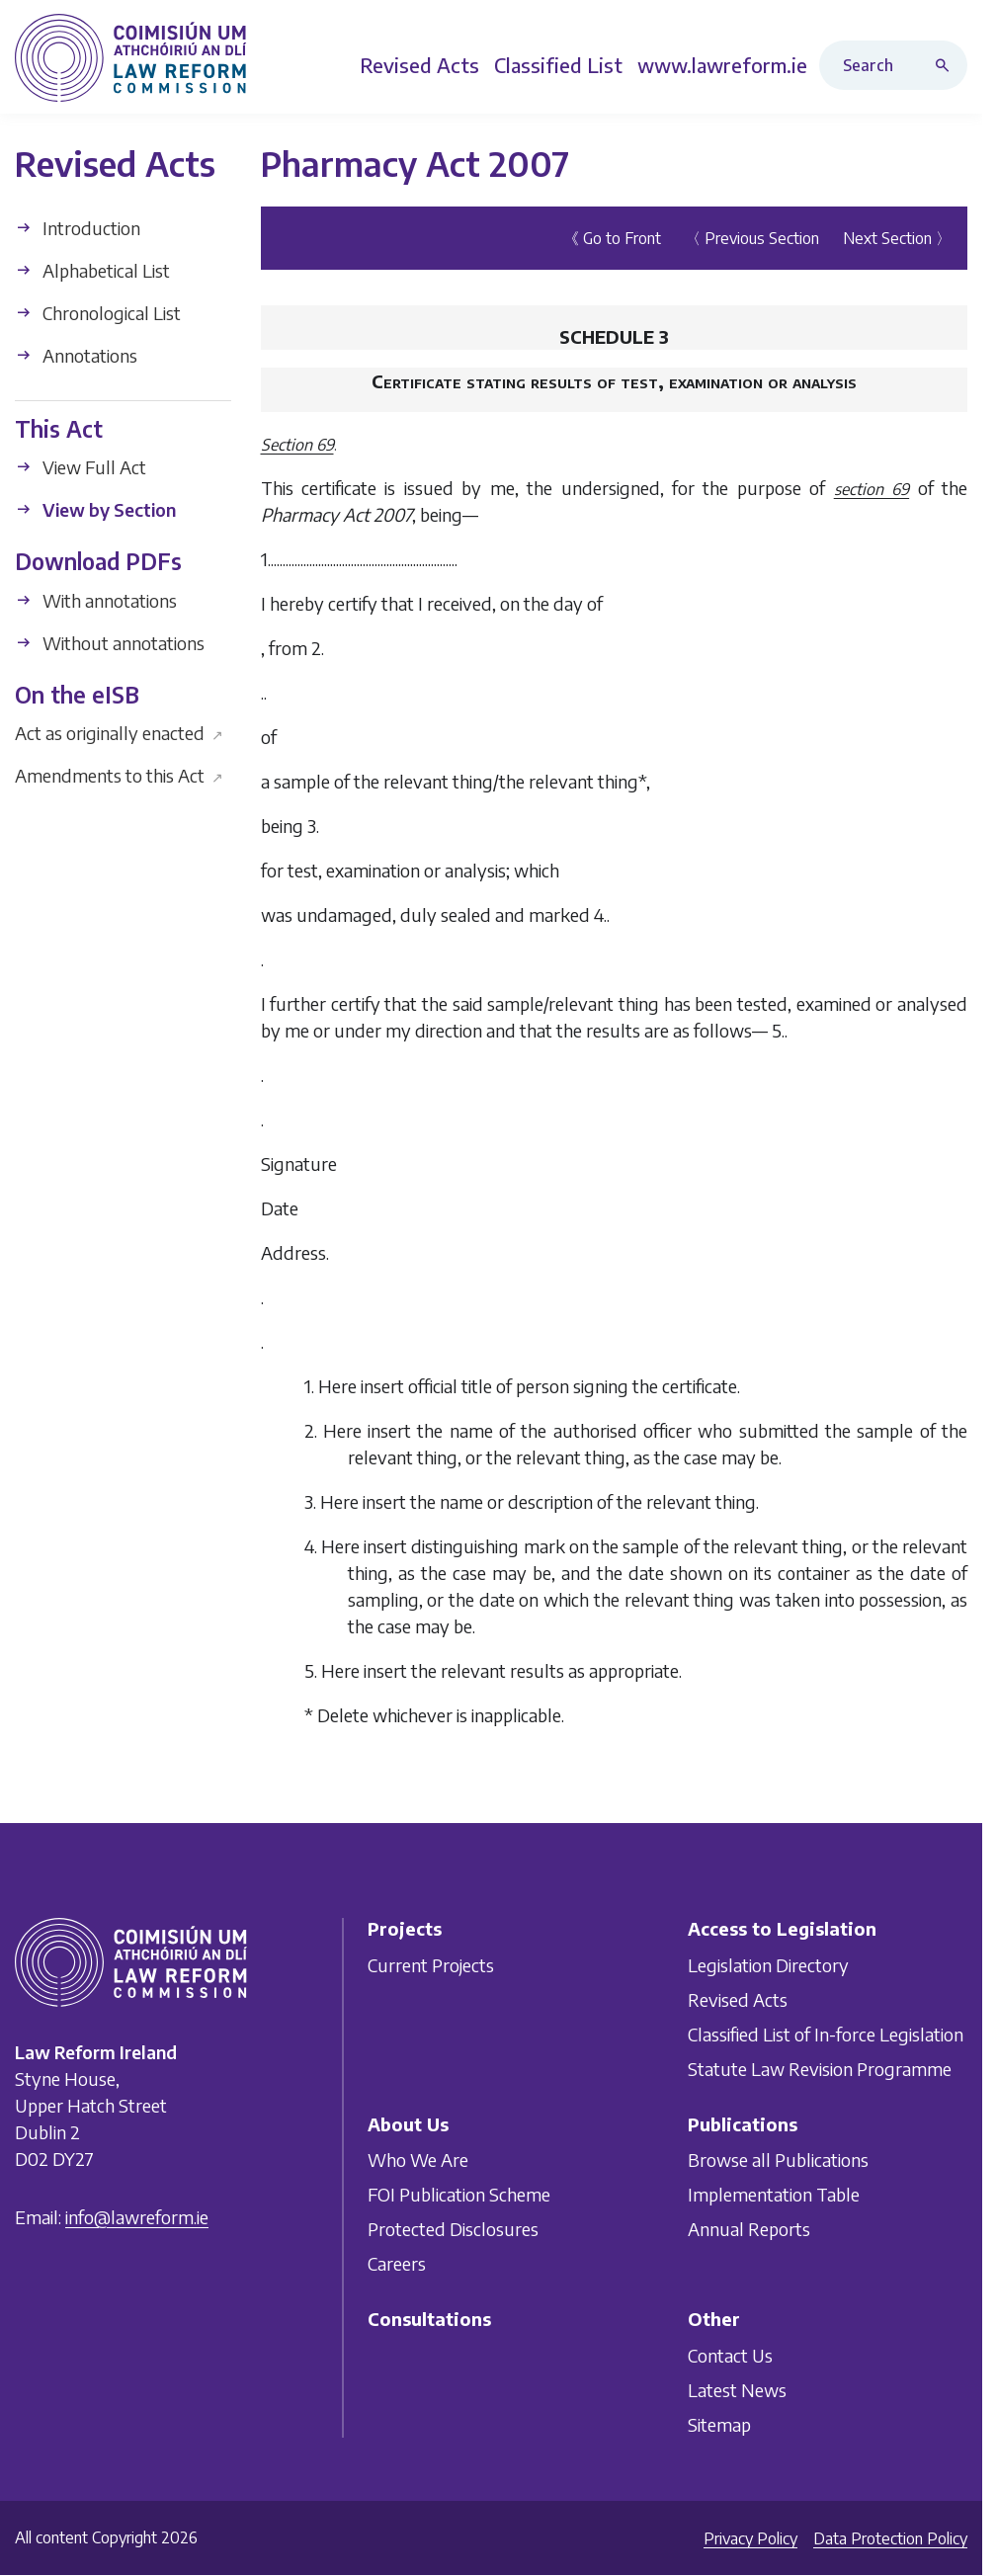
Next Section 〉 (897, 238)
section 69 (871, 489)
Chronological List (98, 312)
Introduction (77, 227)
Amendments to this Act (119, 775)
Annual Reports (749, 2228)
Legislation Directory (768, 1964)
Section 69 (297, 445)
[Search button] (946, 65)
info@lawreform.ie (136, 2216)
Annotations (76, 355)
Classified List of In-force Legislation (825, 2033)
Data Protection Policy (890, 2538)
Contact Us (730, 2354)
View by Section (95, 509)
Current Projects (431, 1964)
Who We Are (418, 2159)
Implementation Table (774, 2194)
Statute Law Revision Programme (820, 2067)
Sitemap (719, 2423)
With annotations (96, 600)
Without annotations (110, 642)
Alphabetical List (92, 270)
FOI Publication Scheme (459, 2194)
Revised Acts (738, 1998)
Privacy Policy (750, 2538)
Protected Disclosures (453, 2228)
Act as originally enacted (119, 732)
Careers (397, 2263)
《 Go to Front (612, 238)
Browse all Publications (778, 2159)
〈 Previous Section (752, 238)
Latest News (737, 2388)
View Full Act (80, 467)
